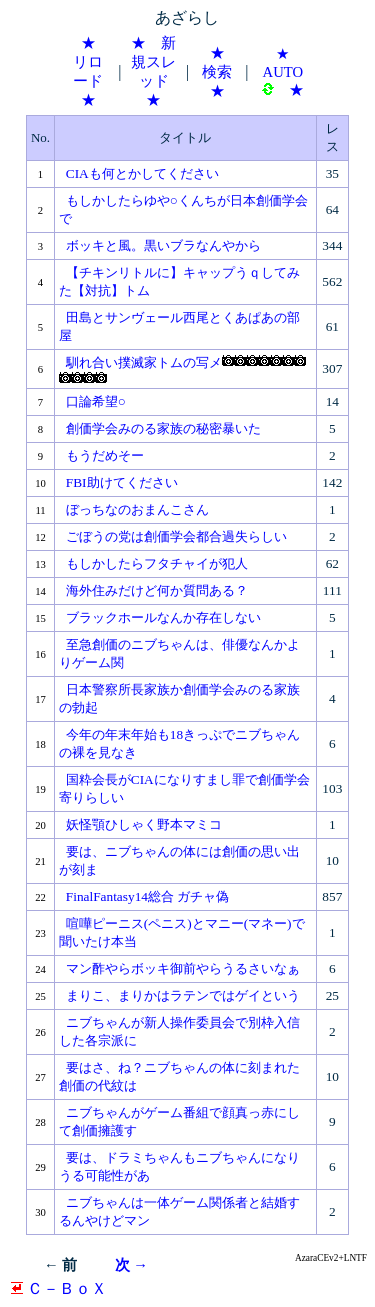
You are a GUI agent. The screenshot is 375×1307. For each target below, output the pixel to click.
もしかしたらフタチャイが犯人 (157, 563)
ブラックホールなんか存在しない (163, 617)
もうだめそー (105, 455)
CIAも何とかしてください (142, 173)
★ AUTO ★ (283, 72)
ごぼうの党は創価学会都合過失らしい (176, 536)
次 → (131, 1265)
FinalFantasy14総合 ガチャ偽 (148, 896)
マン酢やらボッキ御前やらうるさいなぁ (183, 968)
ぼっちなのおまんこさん (137, 509)
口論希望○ (96, 401)
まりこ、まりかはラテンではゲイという (183, 995)
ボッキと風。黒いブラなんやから (163, 245)
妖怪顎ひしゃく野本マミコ (144, 824)
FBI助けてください (122, 482)
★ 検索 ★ (224, 72)
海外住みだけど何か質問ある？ (157, 590)
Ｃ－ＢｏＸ (59, 1288)
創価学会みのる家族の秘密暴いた (163, 428)
